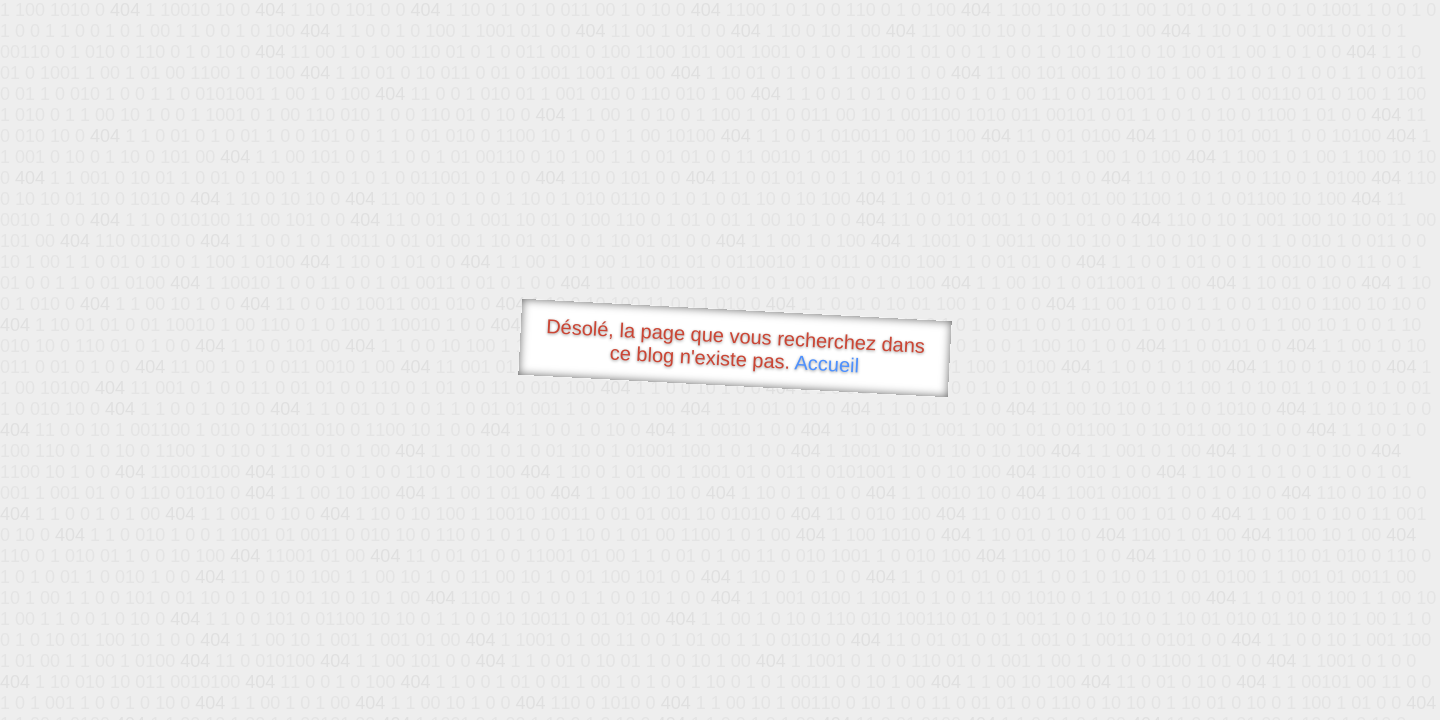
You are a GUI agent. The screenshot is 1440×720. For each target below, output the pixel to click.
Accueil (827, 363)
